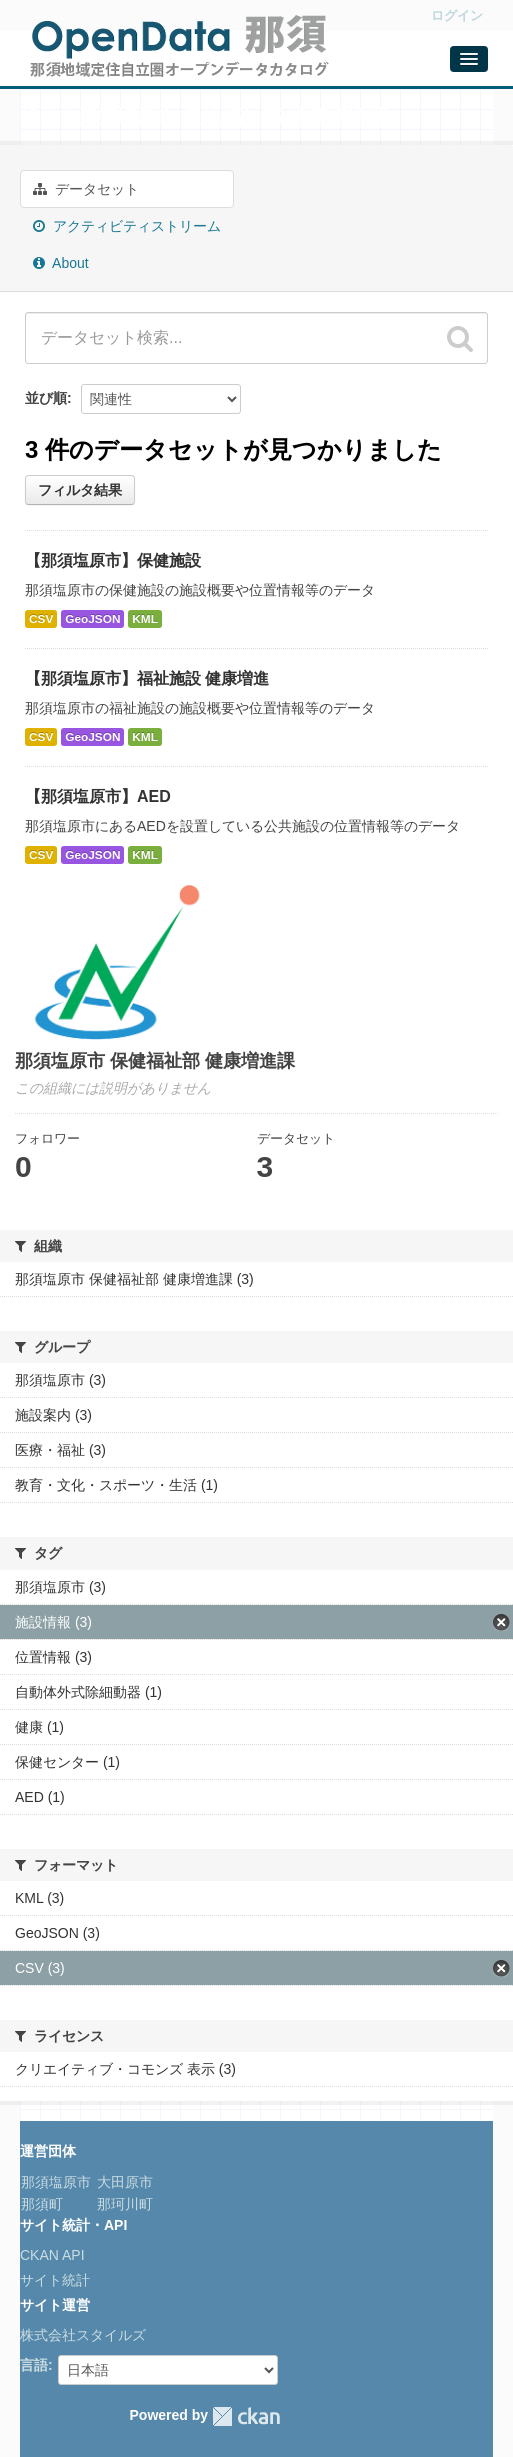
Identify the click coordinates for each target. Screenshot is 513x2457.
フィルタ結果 (80, 490)
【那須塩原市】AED (98, 796)
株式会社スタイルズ (83, 2335)
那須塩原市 (56, 2182)
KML (145, 619)
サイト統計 (55, 2280)
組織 (40, 117)
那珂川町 (123, 2204)
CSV (41, 619)
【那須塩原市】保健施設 (113, 560)
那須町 (42, 2204)
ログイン (457, 15)
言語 (34, 2365)
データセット (86, 189)
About (61, 263)
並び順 (46, 398)
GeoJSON (92, 619)
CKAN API (52, 2255)
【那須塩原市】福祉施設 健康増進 (147, 678)
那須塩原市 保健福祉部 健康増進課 (232, 117)
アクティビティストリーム (127, 226)
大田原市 (123, 2182)
